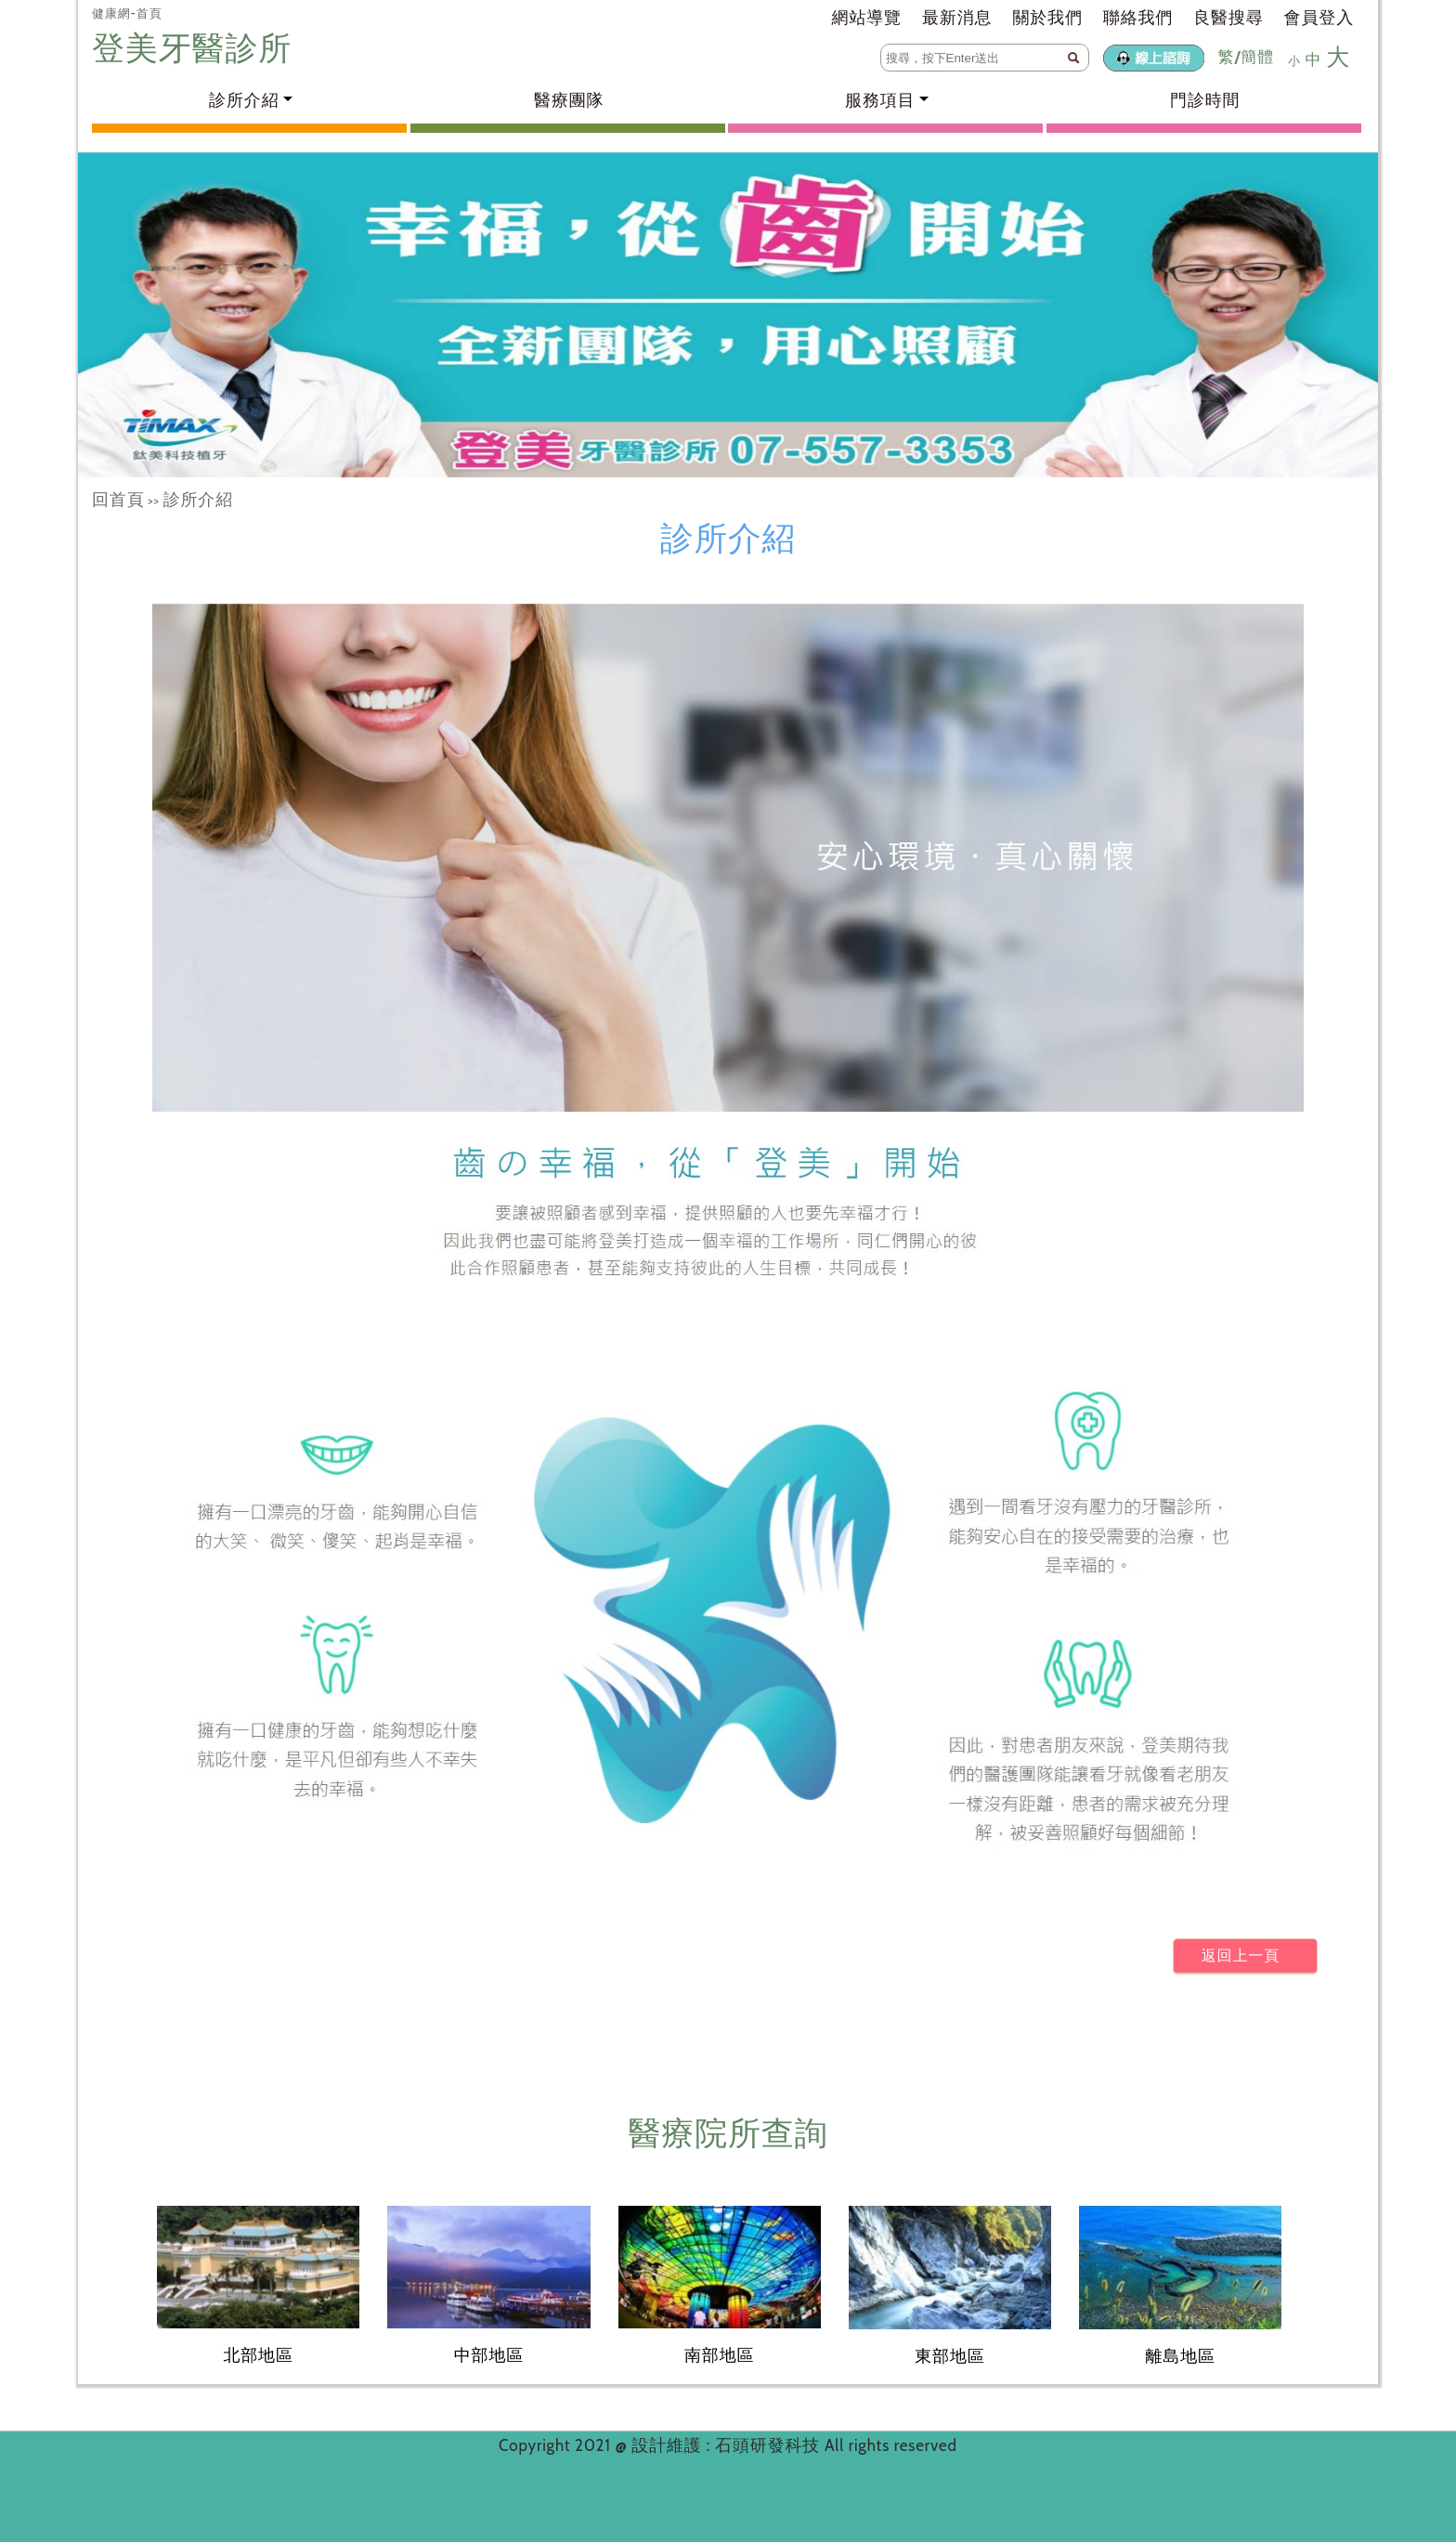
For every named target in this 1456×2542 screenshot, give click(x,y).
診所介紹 (198, 499)
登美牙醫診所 (196, 48)
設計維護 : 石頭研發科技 (728, 2445)
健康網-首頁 (127, 13)
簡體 (1257, 56)
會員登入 (1319, 17)
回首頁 (118, 499)
